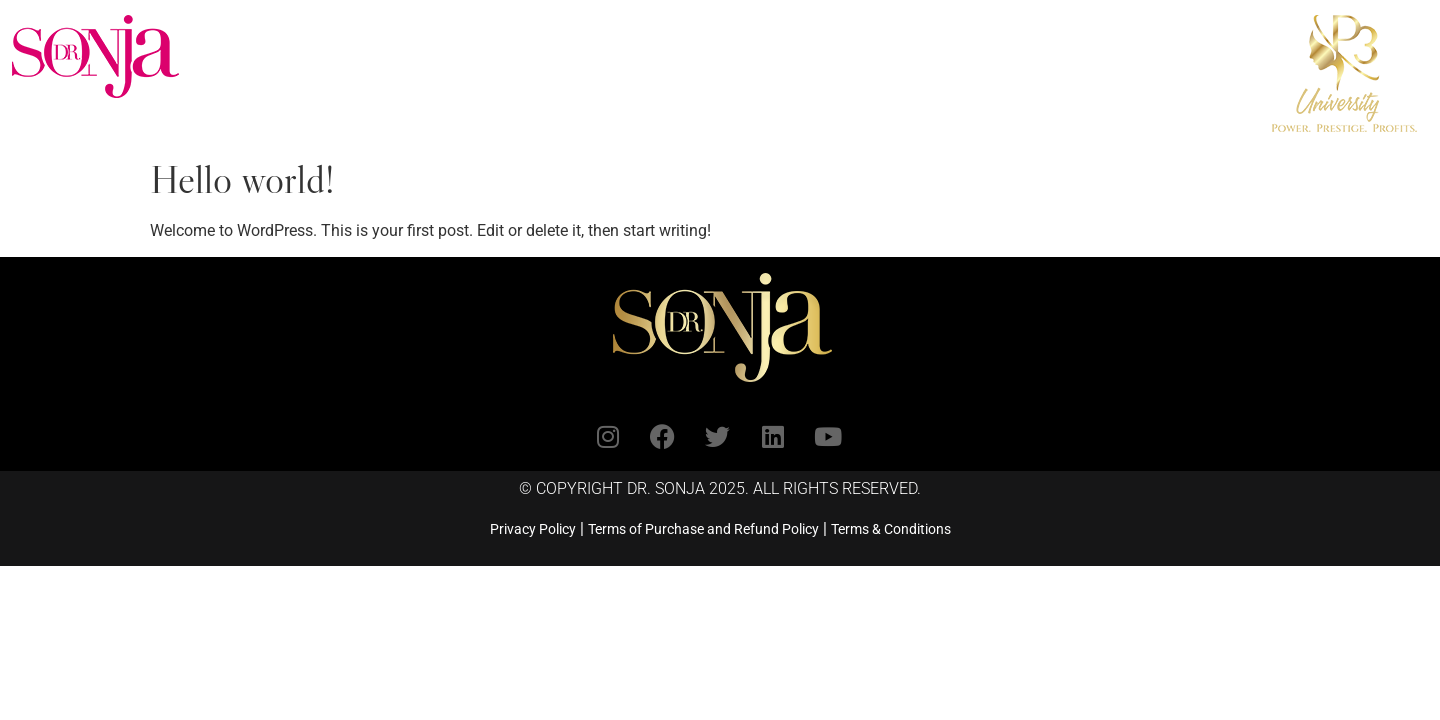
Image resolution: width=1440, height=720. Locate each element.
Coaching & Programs (422, 31)
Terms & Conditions (891, 529)
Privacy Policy (533, 529)
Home (264, 31)
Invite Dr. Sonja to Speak (732, 31)
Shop (886, 31)
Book (577, 31)
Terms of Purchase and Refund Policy (703, 529)
